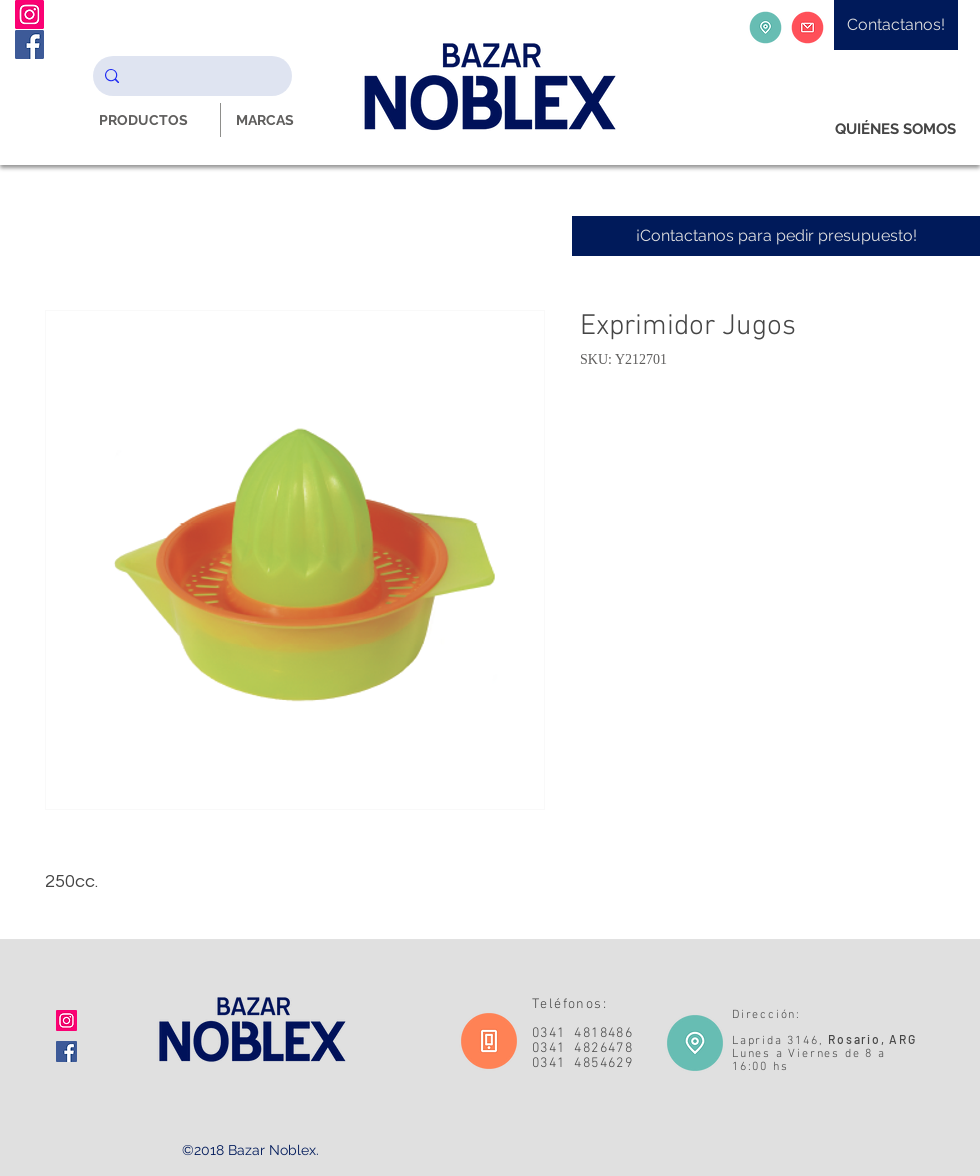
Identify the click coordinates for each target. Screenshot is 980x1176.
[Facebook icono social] (66, 1051)
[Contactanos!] (896, 25)
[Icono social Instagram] (66, 1020)
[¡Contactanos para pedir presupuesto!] (776, 236)
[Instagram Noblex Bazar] (29, 14)
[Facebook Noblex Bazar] (29, 44)
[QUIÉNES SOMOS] (895, 129)
